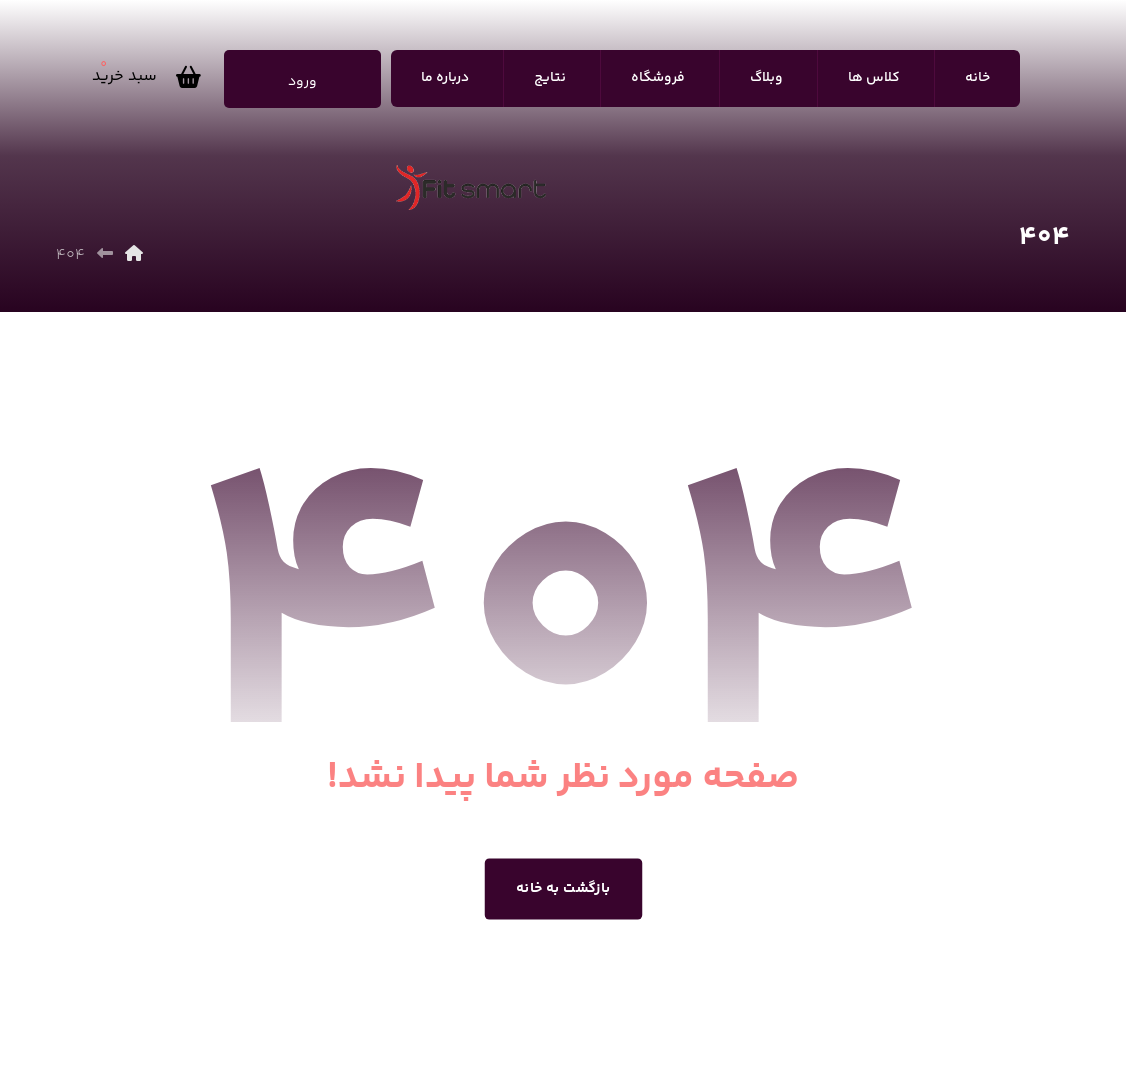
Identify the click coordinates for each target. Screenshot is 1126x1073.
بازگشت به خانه (563, 888)
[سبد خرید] (151, 77)
